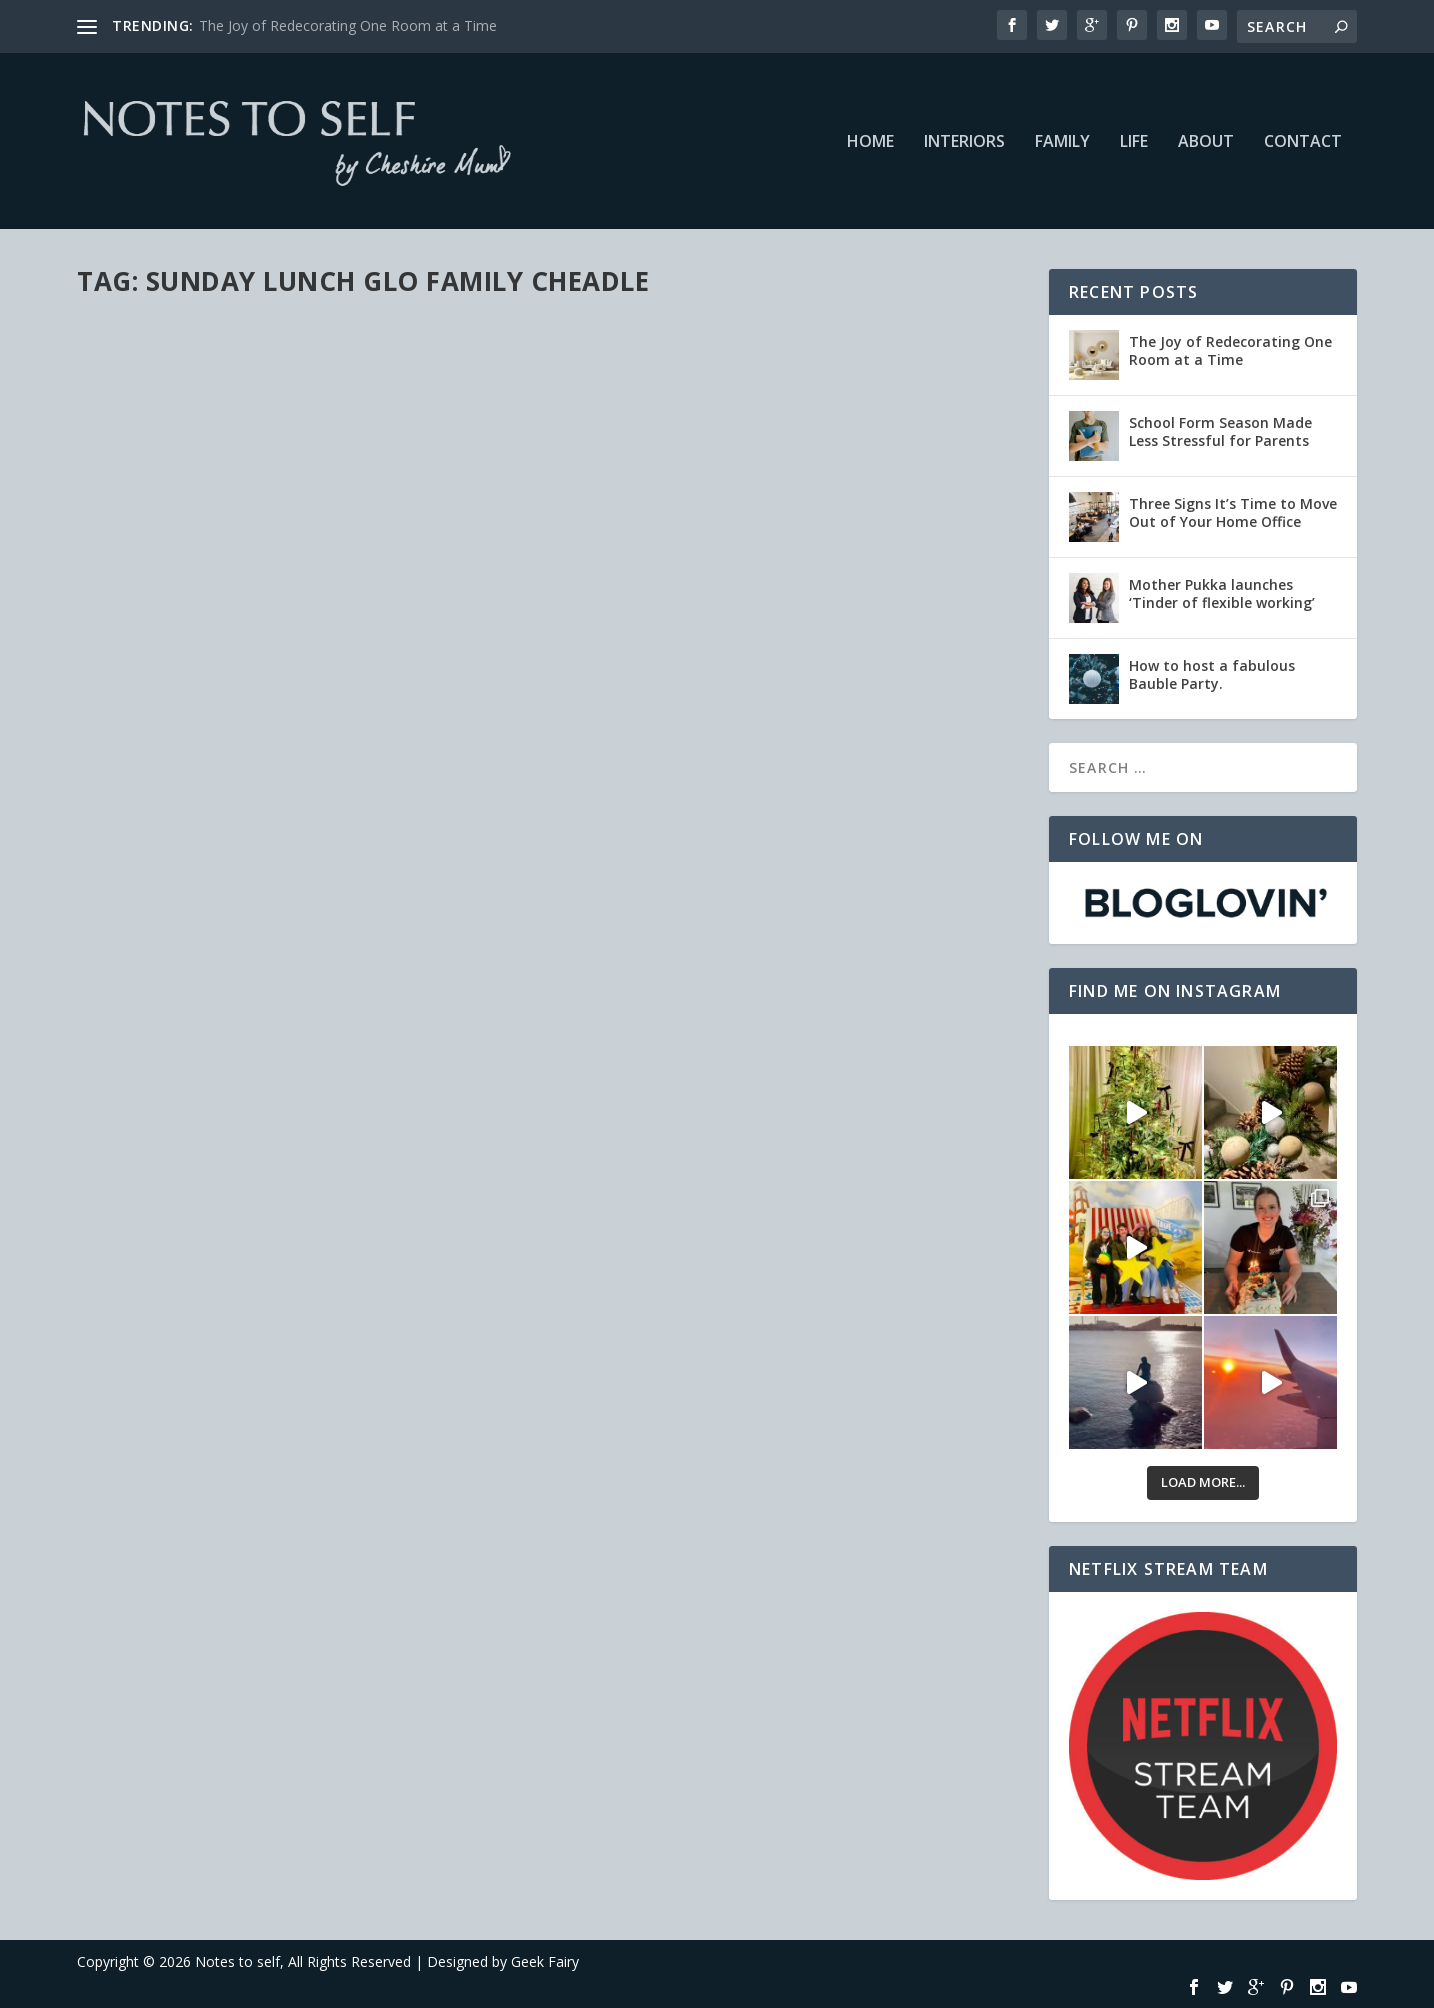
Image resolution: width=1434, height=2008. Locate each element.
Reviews (352, 370)
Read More (149, 521)
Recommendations (270, 370)
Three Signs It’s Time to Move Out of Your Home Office (1233, 512)
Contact (1303, 142)
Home (870, 142)
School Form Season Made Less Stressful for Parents (1220, 431)
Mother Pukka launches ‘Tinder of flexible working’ (1222, 593)
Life (1134, 142)
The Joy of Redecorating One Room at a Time (348, 25)
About (1206, 142)
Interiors (964, 142)
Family (1062, 142)
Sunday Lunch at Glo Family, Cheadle (272, 340)
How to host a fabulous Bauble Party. (1212, 674)
